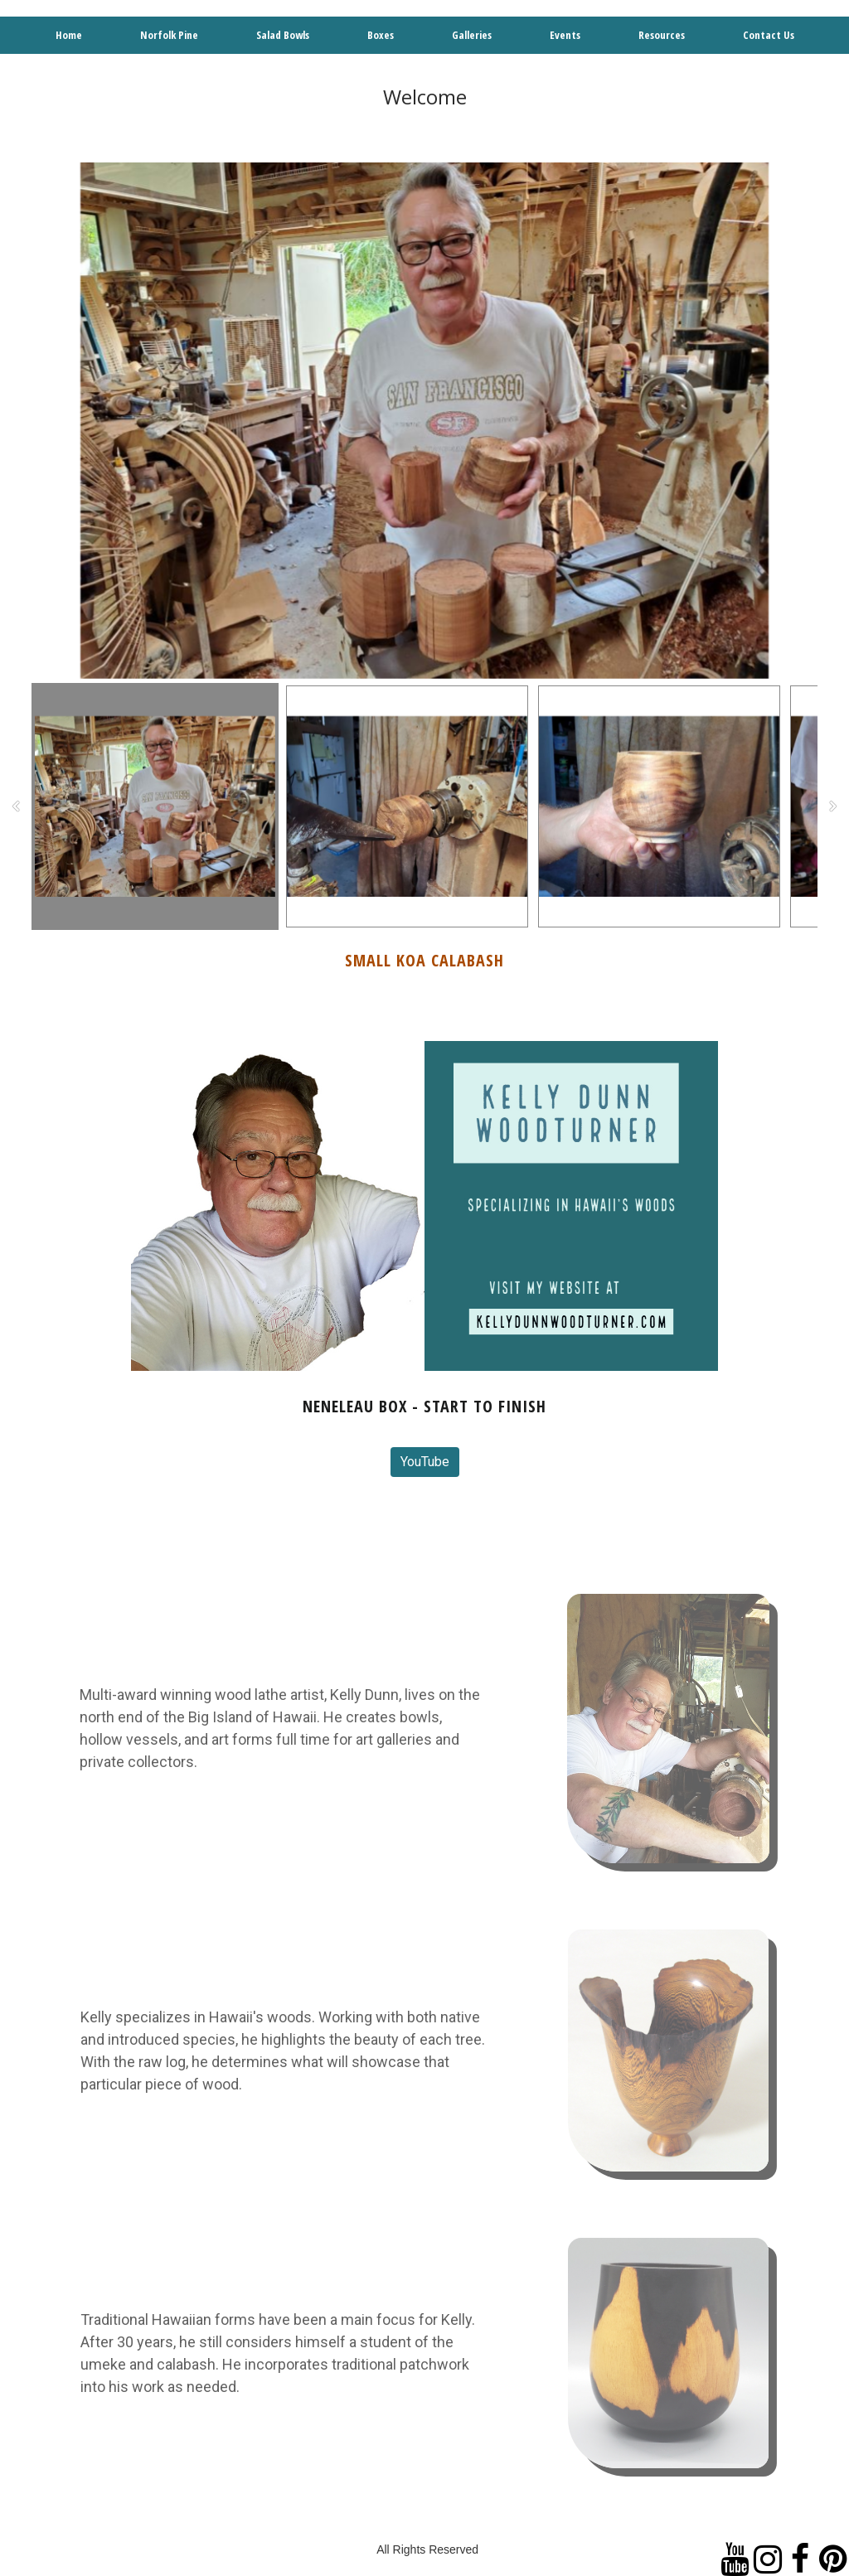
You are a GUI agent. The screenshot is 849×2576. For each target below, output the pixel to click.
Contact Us (768, 34)
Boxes (380, 34)
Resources (661, 34)
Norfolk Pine (169, 34)
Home (69, 34)
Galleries (472, 34)
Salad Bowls (282, 34)
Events (565, 34)
